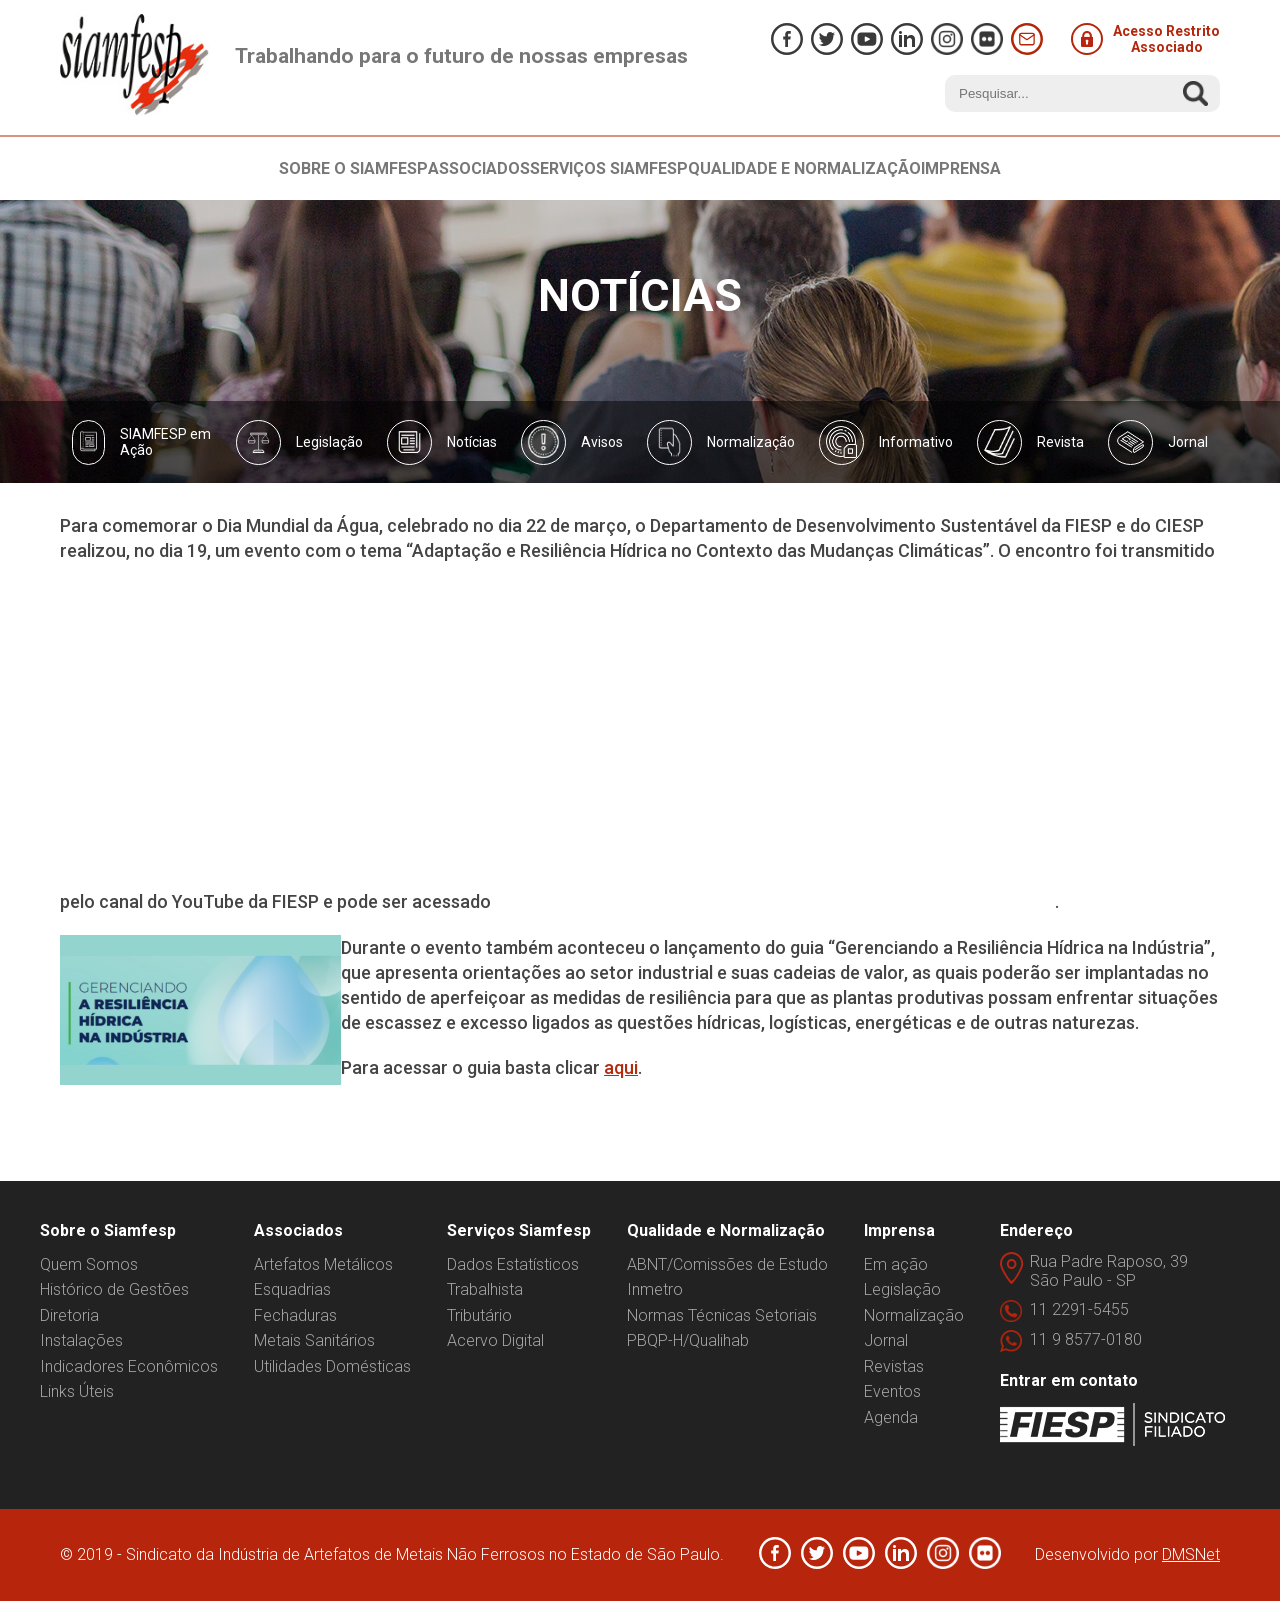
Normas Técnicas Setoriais (722, 1315)
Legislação (902, 1289)
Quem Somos (89, 1264)
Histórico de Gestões (114, 1289)
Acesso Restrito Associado (1145, 39)
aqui (621, 1067)
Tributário (479, 1315)
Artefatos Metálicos (323, 1264)
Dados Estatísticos (513, 1264)
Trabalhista (485, 1289)
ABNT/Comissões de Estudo (727, 1264)
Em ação (896, 1264)
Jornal (886, 1340)
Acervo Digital (495, 1340)
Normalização (914, 1315)
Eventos (892, 1391)
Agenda (891, 1417)
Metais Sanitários (314, 1340)
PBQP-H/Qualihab (688, 1340)
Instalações (81, 1340)
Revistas (894, 1366)
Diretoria (69, 1315)
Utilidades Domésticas (332, 1366)
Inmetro (655, 1289)
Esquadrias (292, 1289)
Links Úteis (77, 1391)
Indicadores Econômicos (129, 1366)
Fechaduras (295, 1315)
